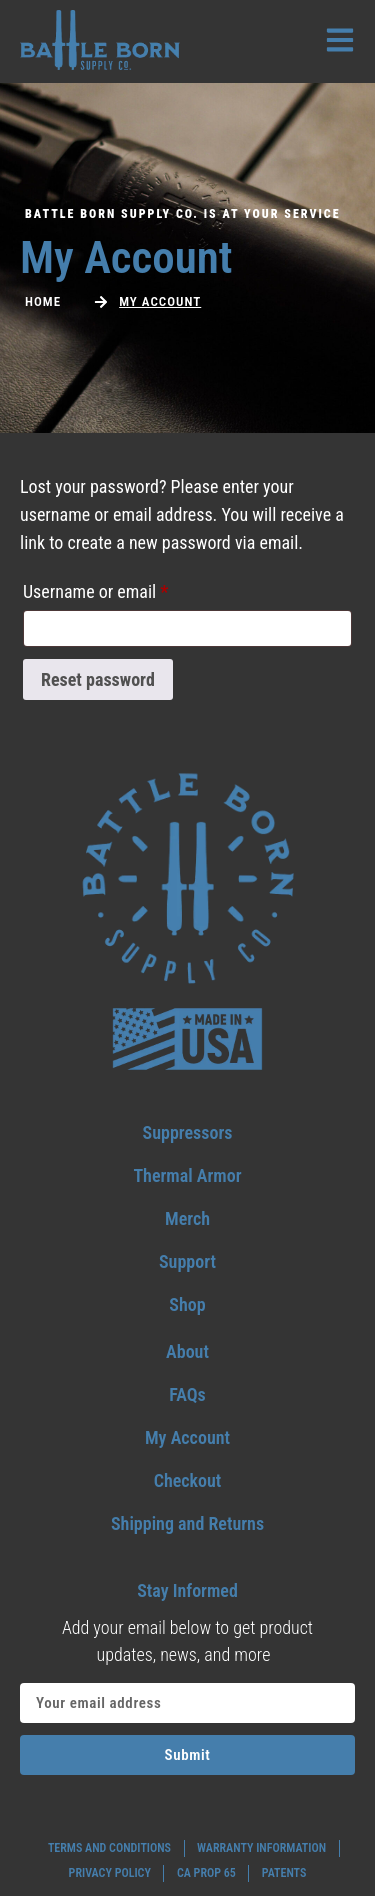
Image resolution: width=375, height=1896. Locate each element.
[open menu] (340, 40)
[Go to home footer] (188, 879)
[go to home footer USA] (187, 1039)
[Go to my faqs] (187, 1394)
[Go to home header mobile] (100, 40)
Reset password (98, 679)
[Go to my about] (187, 1351)
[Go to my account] (187, 1437)
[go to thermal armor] (187, 1175)
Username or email (126, 588)
